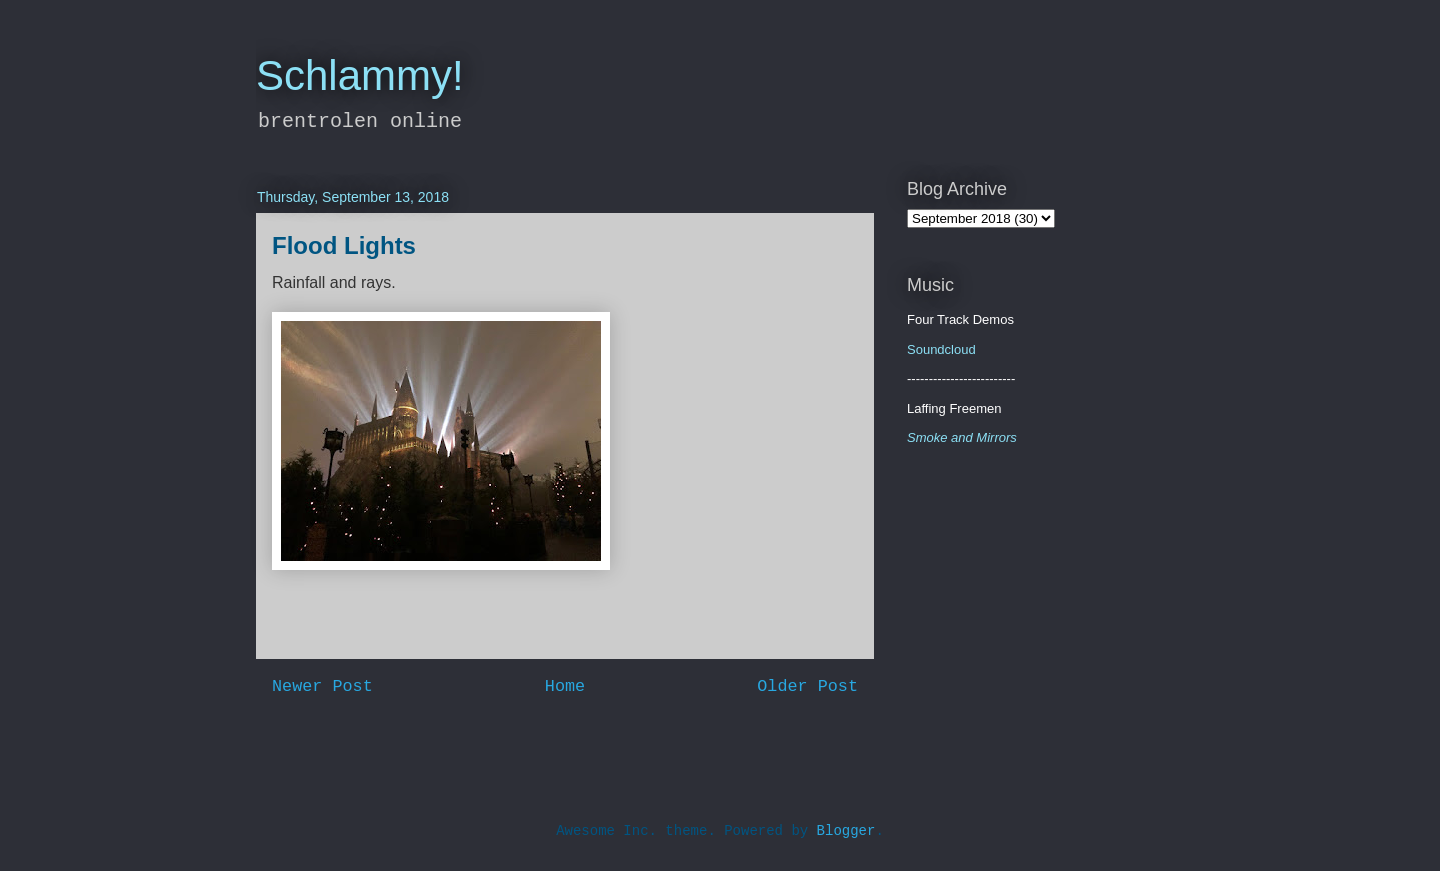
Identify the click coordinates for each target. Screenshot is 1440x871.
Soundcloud (941, 349)
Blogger (846, 831)
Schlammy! (360, 75)
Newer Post (322, 686)
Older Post (807, 686)
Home (565, 686)
